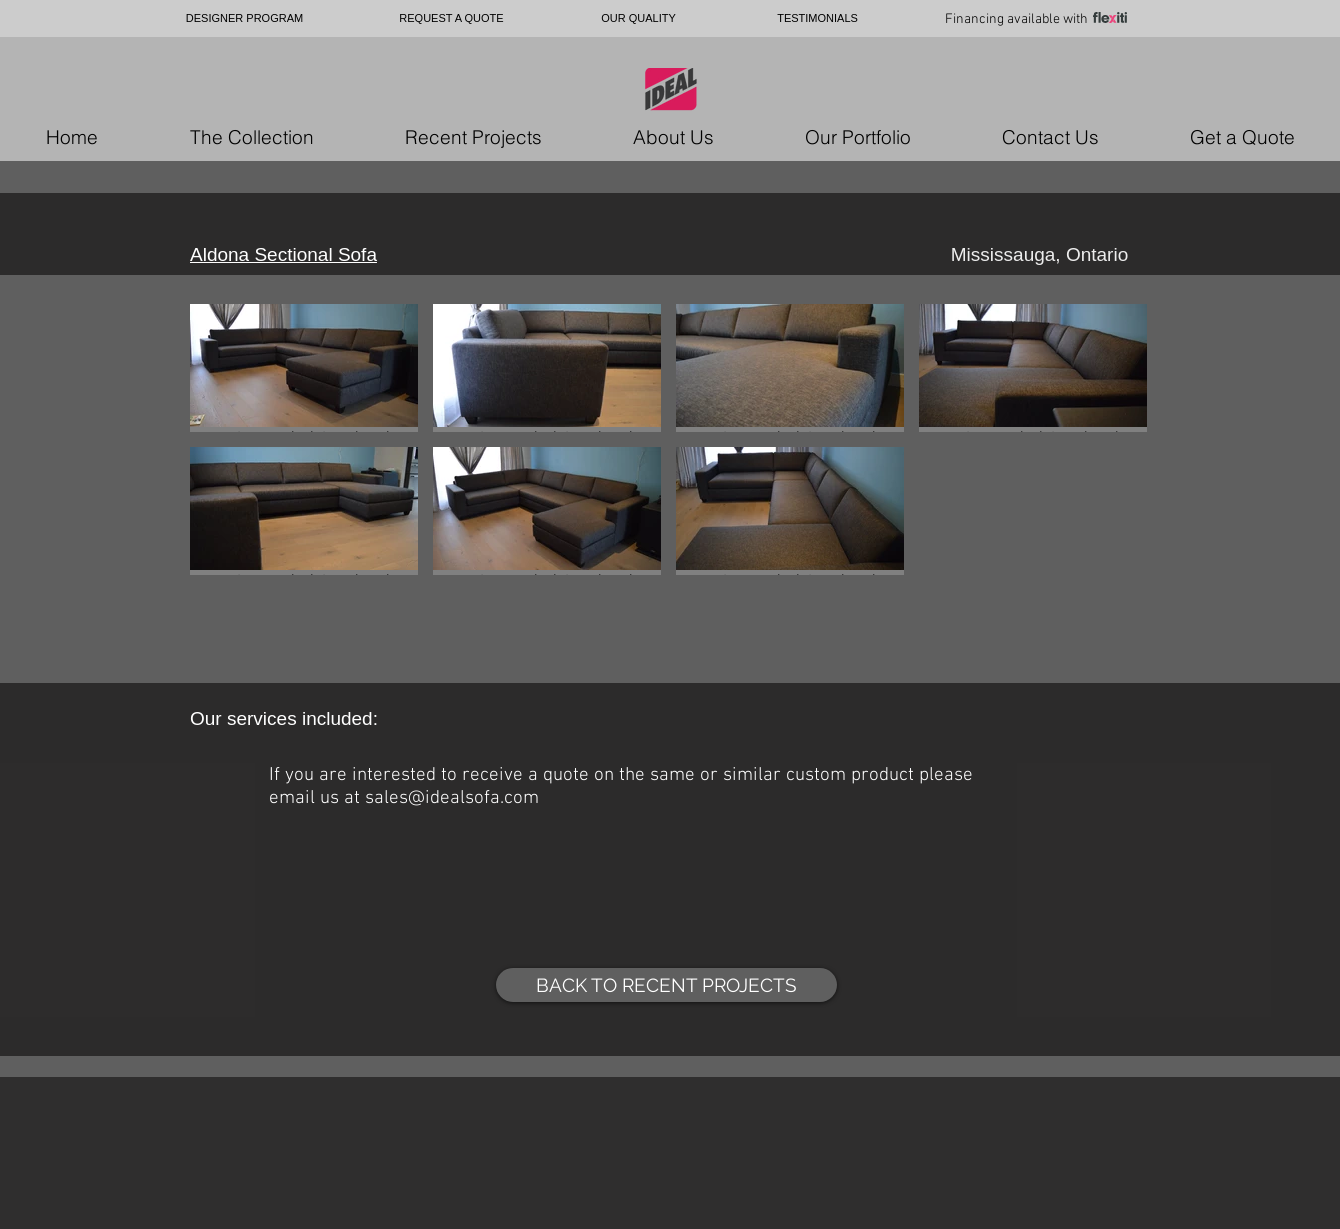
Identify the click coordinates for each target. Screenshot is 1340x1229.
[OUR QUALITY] (638, 18)
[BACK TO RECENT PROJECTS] (666, 985)
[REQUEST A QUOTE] (451, 18)
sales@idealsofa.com (452, 798)
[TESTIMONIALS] (817, 18)
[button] (304, 368)
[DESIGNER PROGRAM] (244, 18)
